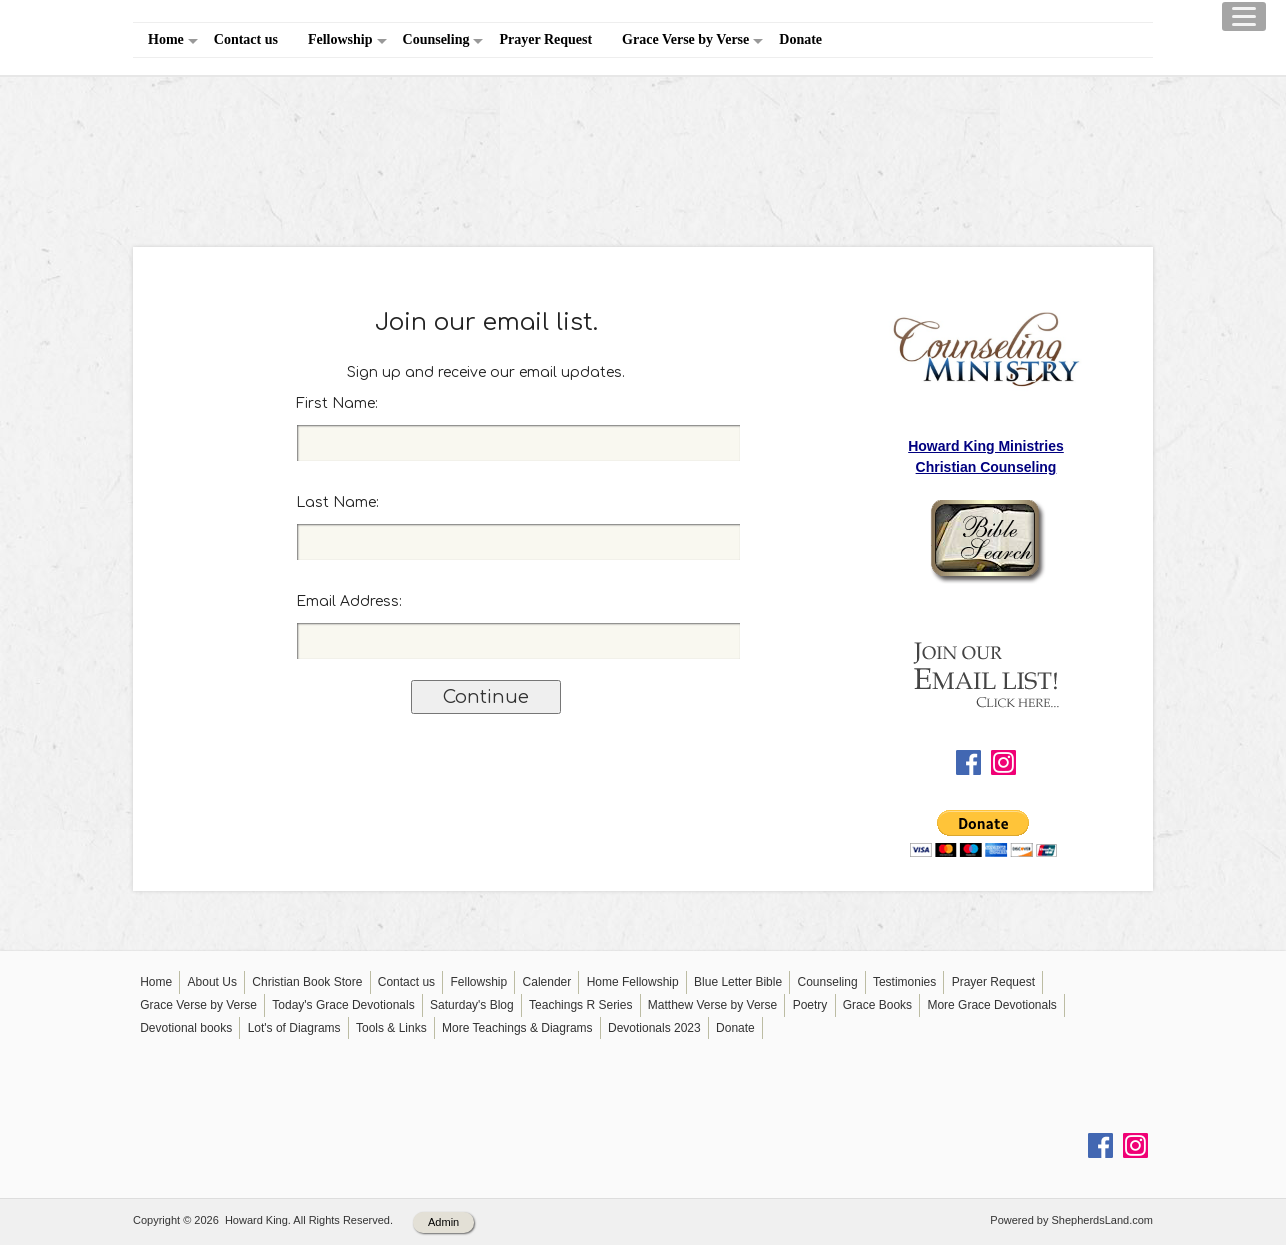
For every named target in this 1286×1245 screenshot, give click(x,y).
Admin (443, 1222)
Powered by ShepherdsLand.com (1071, 1220)
